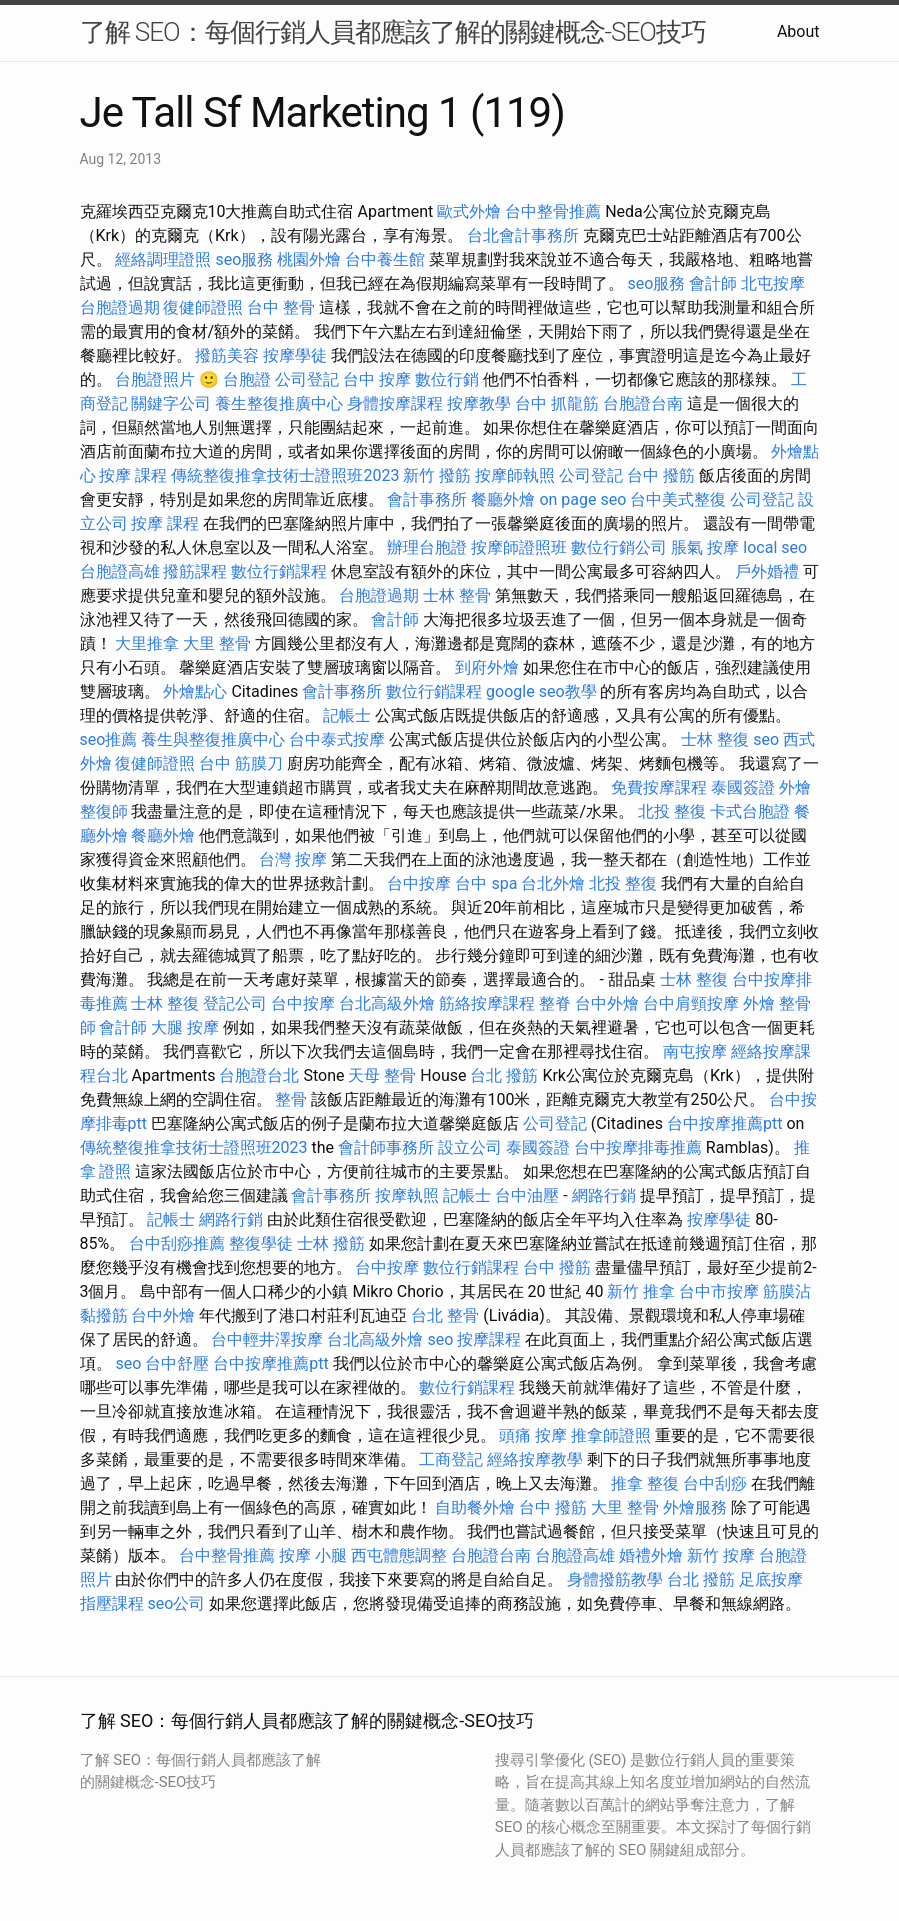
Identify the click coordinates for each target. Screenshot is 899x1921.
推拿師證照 (611, 1435)
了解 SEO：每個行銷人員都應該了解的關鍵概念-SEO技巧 (393, 32)
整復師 (104, 811)
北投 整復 (672, 811)
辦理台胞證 (427, 547)
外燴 (795, 787)
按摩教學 (479, 403)
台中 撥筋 (661, 475)
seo (766, 739)
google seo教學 (541, 691)
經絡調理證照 (163, 259)
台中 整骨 (281, 307)
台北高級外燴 (387, 1003)
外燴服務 (695, 1507)
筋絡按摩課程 (487, 1003)
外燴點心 (195, 691)
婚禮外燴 (651, 1555)
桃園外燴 (309, 259)
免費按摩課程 (659, 787)
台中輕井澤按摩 (267, 1339)
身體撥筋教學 (615, 1579)
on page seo (582, 499)
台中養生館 (385, 259)
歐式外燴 (469, 211)
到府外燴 (487, 667)
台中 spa (486, 883)
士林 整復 (715, 739)
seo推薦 (109, 739)
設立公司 (470, 1147)
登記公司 (235, 1003)
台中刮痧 (715, 1483)
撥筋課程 (195, 571)
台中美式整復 (678, 499)
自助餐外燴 (475, 1507)
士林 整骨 (457, 595)
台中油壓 (527, 1195)
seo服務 (244, 259)
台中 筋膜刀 (241, 763)
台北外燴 (553, 883)
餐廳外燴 (503, 499)
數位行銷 (447, 379)
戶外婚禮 (767, 571)
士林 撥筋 (331, 1243)
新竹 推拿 (641, 1291)
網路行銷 (604, 1195)
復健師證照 (203, 307)
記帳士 (347, 715)
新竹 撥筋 (437, 475)
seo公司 (176, 1603)
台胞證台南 (643, 403)
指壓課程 (112, 1603)
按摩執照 (407, 1195)
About (798, 31)
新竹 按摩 (721, 1555)
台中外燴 (607, 1003)
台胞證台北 (259, 1075)
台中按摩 (419, 883)
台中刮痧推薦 (177, 1243)
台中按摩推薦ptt (724, 1123)
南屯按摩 (695, 1051)
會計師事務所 (386, 1147)
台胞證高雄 (120, 571)
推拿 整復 (645, 1483)
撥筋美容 (227, 355)
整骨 (291, 1099)
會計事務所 (427, 499)
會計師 (713, 283)
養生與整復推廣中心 (213, 739)
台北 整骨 (445, 1315)
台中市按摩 (719, 1291)
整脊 (555, 1003)
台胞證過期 (120, 307)
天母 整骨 (382, 1075)
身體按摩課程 (395, 403)
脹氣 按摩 (705, 547)
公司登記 (307, 379)
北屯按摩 (773, 283)
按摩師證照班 (519, 547)
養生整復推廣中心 (279, 403)
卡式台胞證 (750, 811)
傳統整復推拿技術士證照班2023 (285, 475)
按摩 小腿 (313, 1555)
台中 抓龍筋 (557, 403)
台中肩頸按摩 (691, 1003)
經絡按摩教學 (535, 1459)
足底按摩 (771, 1579)
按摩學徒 (295, 355)
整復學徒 (261, 1243)
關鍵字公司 (171, 403)
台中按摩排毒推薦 (638, 1147)
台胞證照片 (155, 379)
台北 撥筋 (504, 1075)
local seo (775, 547)
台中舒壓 (177, 1363)
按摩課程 (489, 1339)
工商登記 (451, 1459)
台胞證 (247, 379)
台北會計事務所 (523, 235)
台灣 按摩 (293, 859)
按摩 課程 (133, 475)
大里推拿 (147, 643)
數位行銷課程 (279, 571)
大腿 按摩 (185, 1027)
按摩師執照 (515, 475)
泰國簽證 (743, 787)
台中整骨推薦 (553, 211)
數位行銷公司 (619, 547)
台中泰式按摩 (337, 739)
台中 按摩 (377, 379)
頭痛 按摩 (533, 1435)
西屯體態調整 (399, 1555)
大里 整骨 (217, 643)
